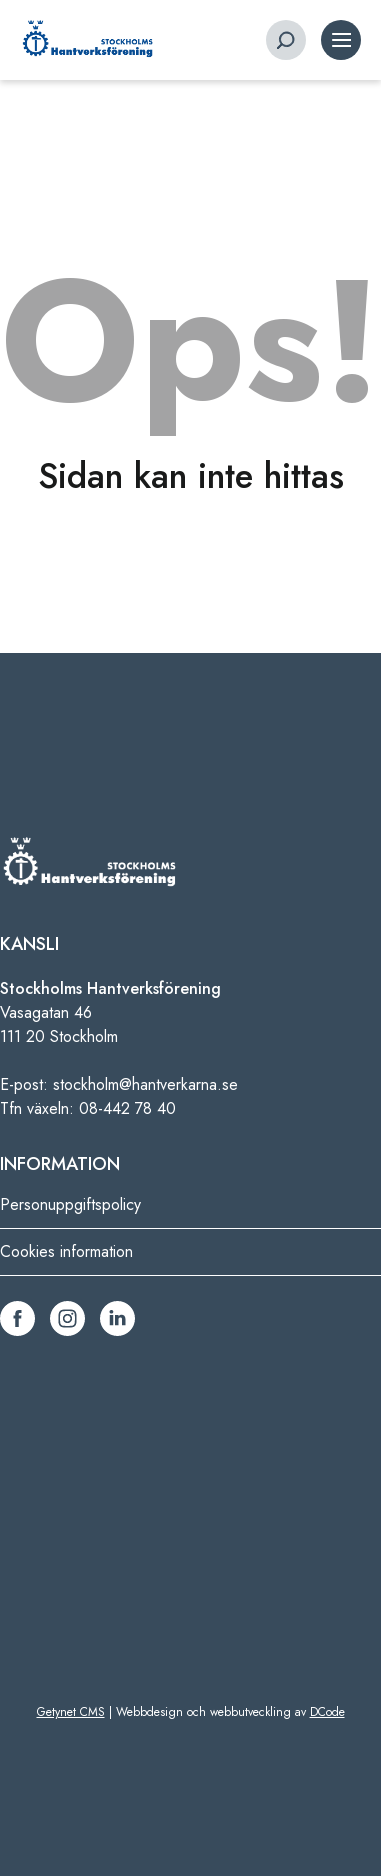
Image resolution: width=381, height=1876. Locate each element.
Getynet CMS (71, 1712)
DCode (327, 1712)
